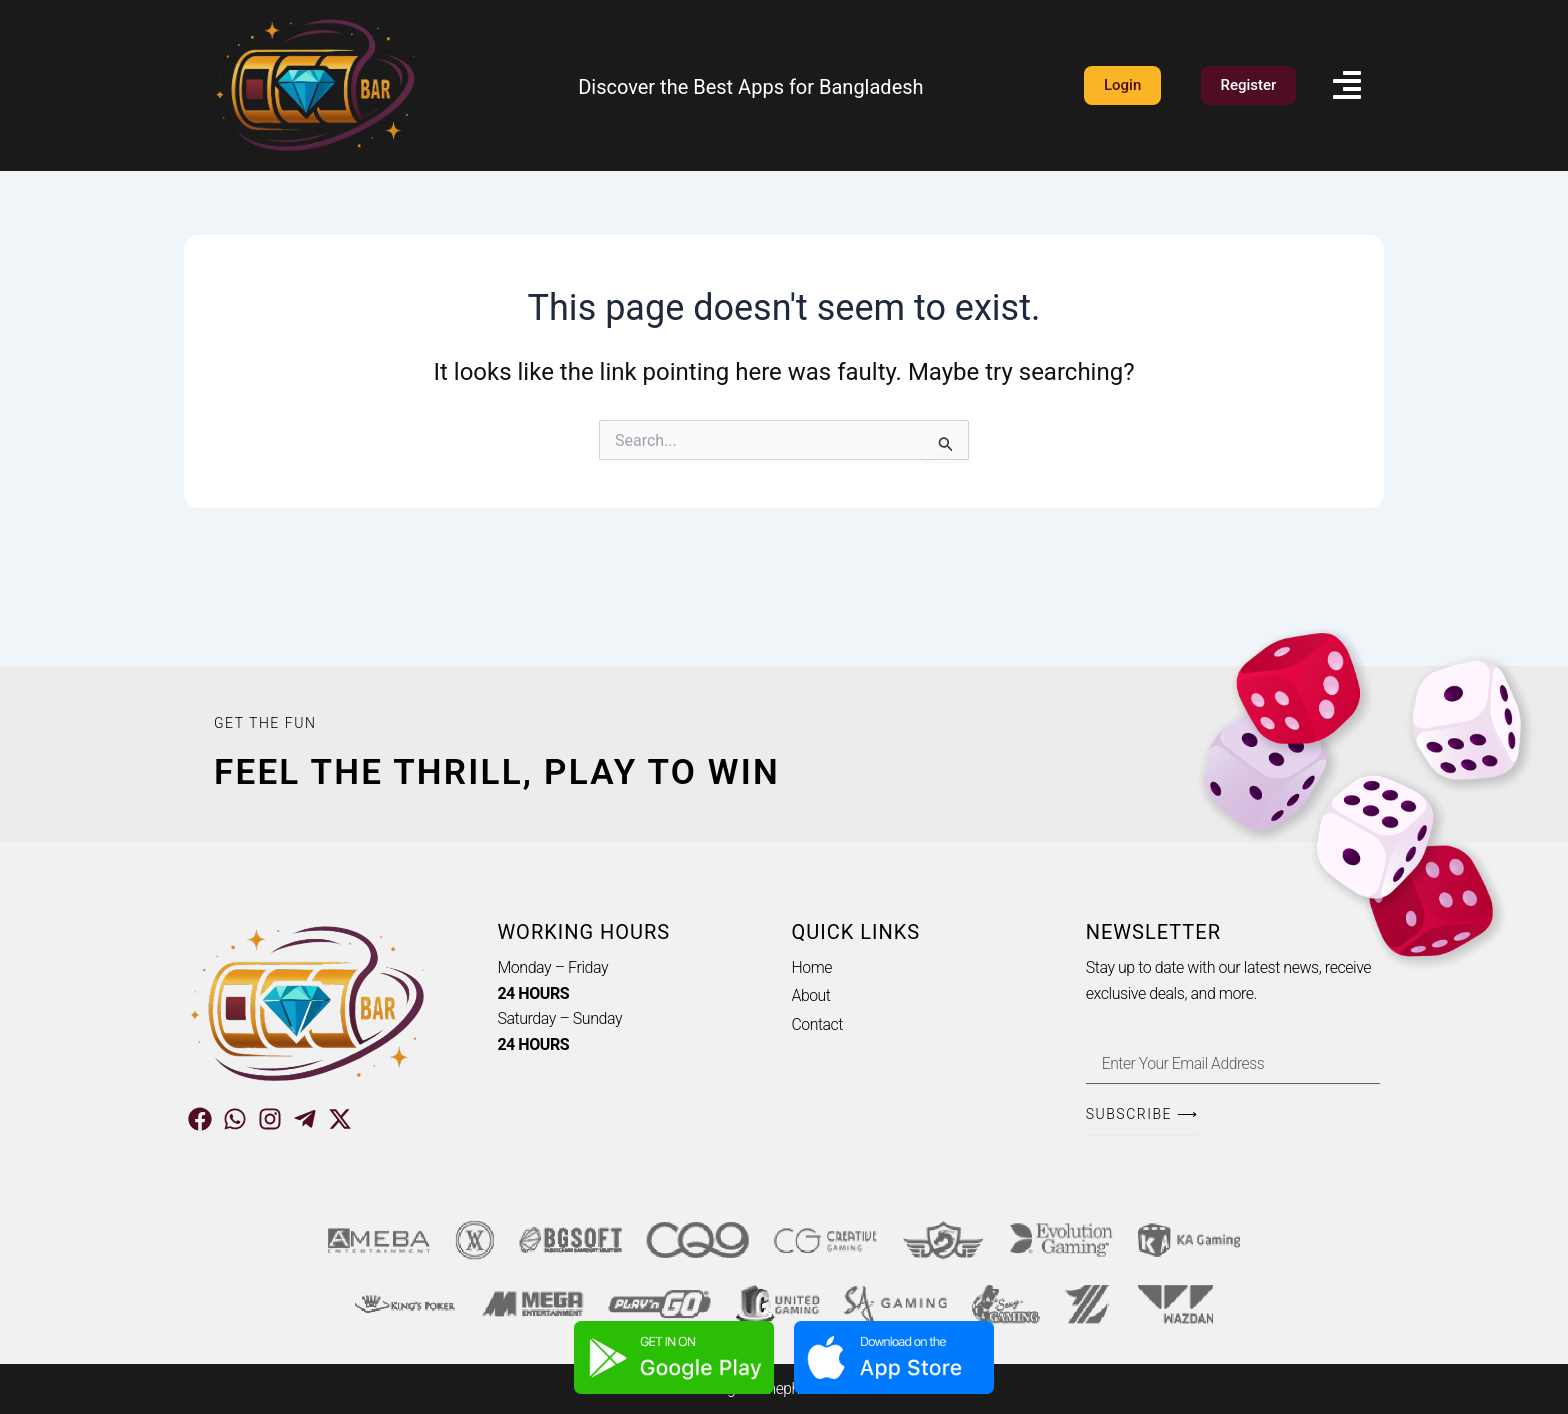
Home (812, 967)
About (812, 996)
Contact (818, 1024)
